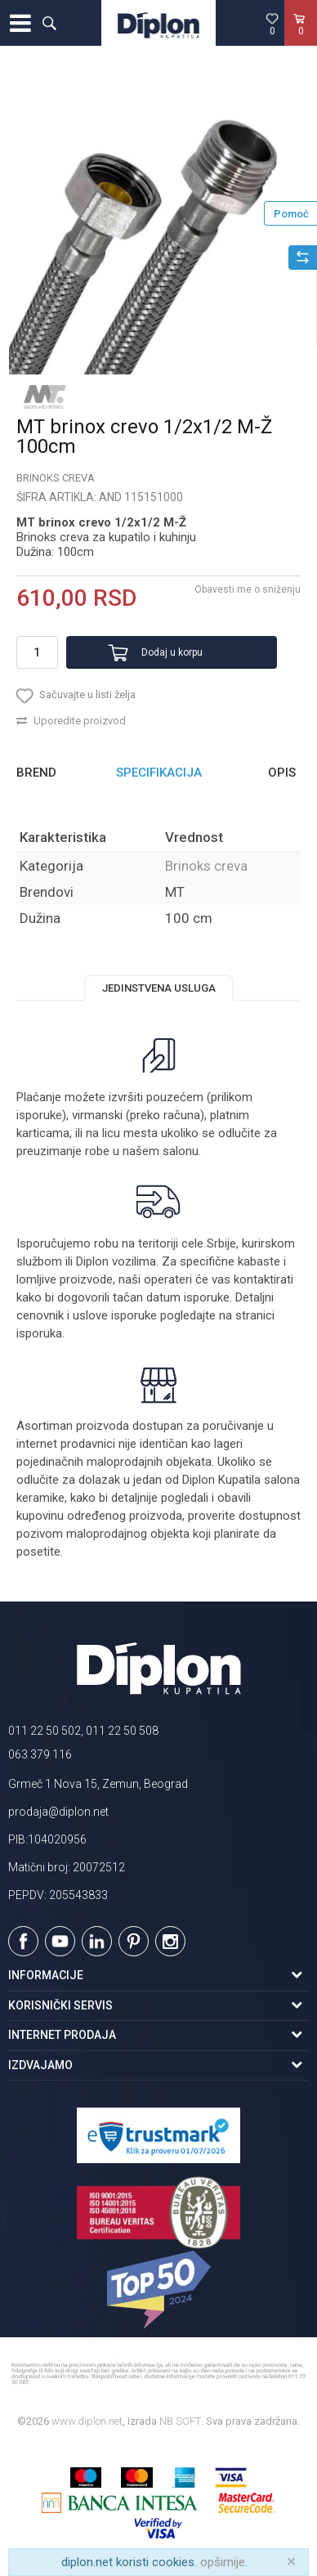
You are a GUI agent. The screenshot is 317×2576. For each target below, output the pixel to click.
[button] (49, 23)
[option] (158, 224)
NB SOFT (180, 2421)
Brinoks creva (55, 478)
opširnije (222, 2562)
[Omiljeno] (272, 23)
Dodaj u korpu (172, 652)
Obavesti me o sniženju (247, 589)
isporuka (39, 1333)
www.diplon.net (87, 2421)
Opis (282, 772)
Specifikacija (159, 772)
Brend (36, 772)
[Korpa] (300, 40)
